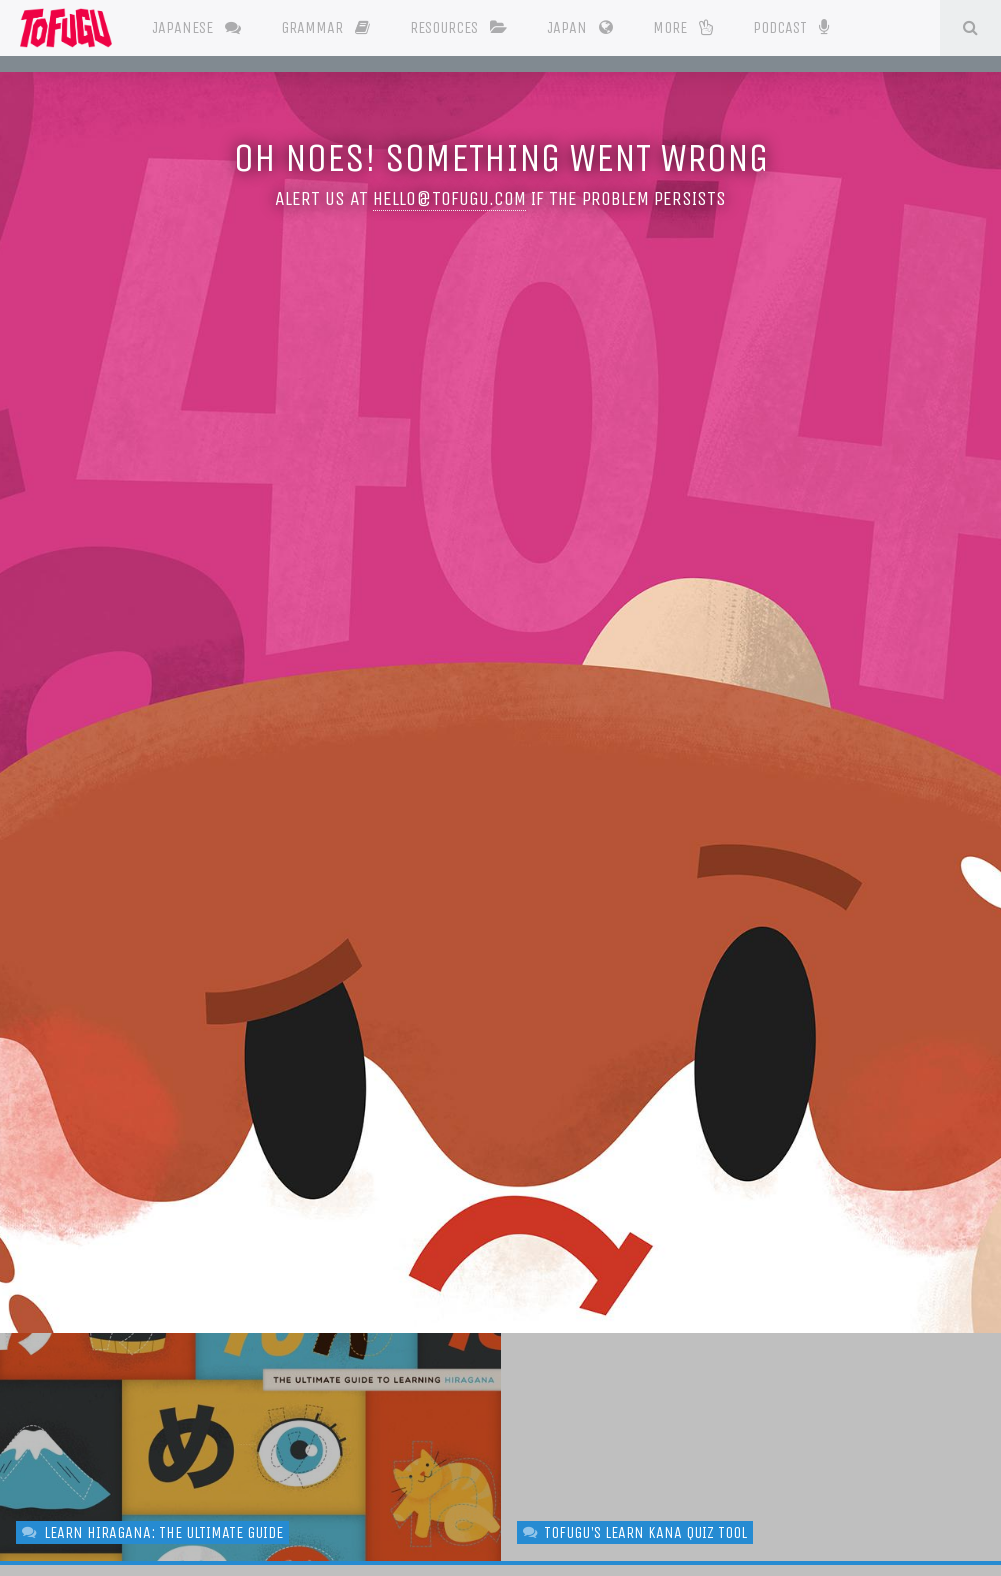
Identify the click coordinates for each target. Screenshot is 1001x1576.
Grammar (325, 27)
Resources (458, 27)
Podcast (790, 26)
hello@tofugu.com (449, 198)
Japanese (196, 27)
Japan (580, 27)
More (683, 27)
